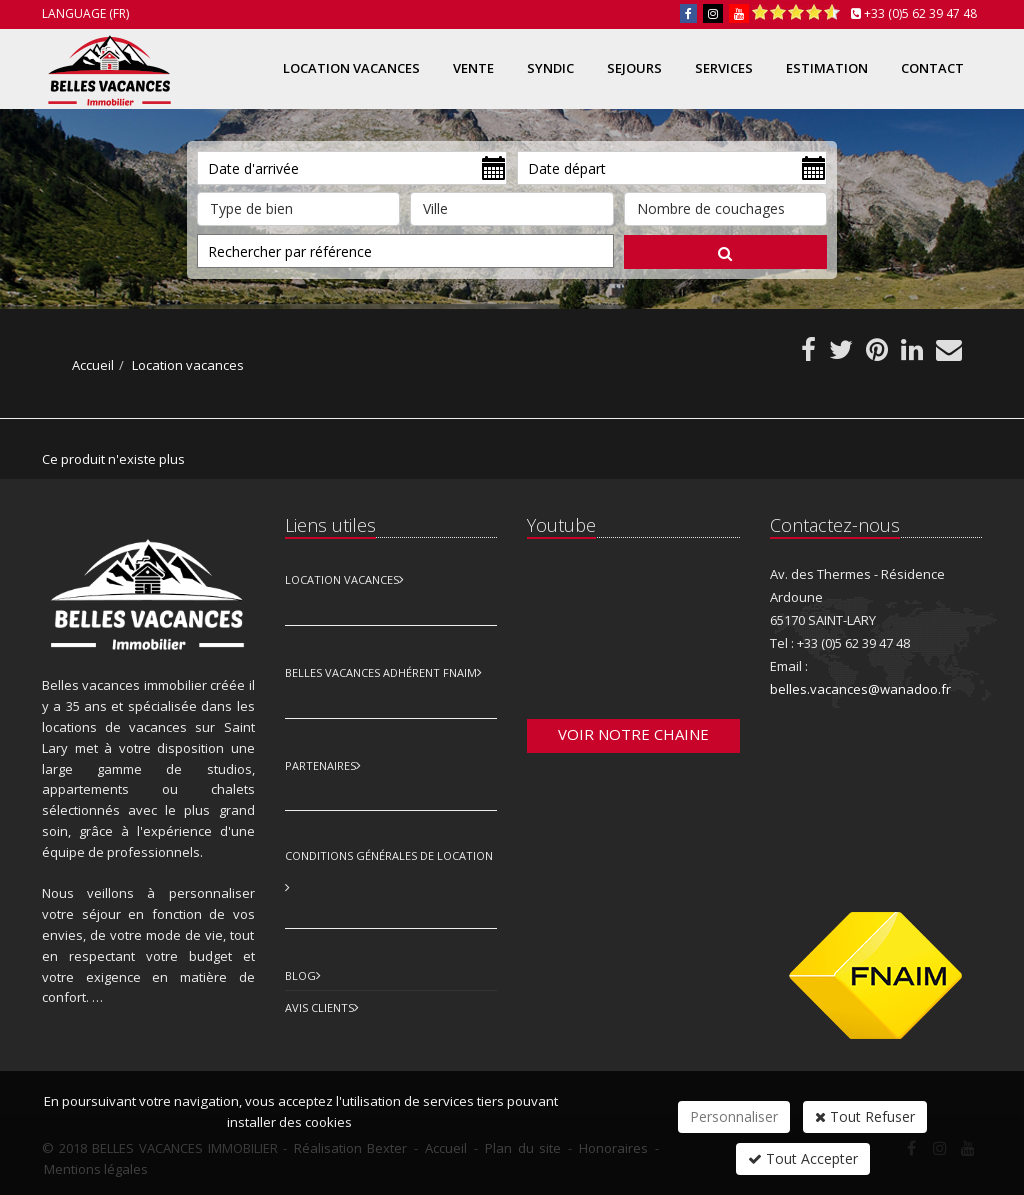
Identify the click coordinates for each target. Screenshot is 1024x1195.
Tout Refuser (865, 1116)
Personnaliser (734, 1116)
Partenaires (320, 765)
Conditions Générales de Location (389, 855)
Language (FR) (85, 13)
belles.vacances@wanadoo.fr (860, 689)
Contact (932, 68)
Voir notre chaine (633, 734)
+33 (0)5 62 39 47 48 (920, 13)
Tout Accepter (803, 1158)
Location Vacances (342, 579)
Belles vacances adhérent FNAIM (381, 672)
